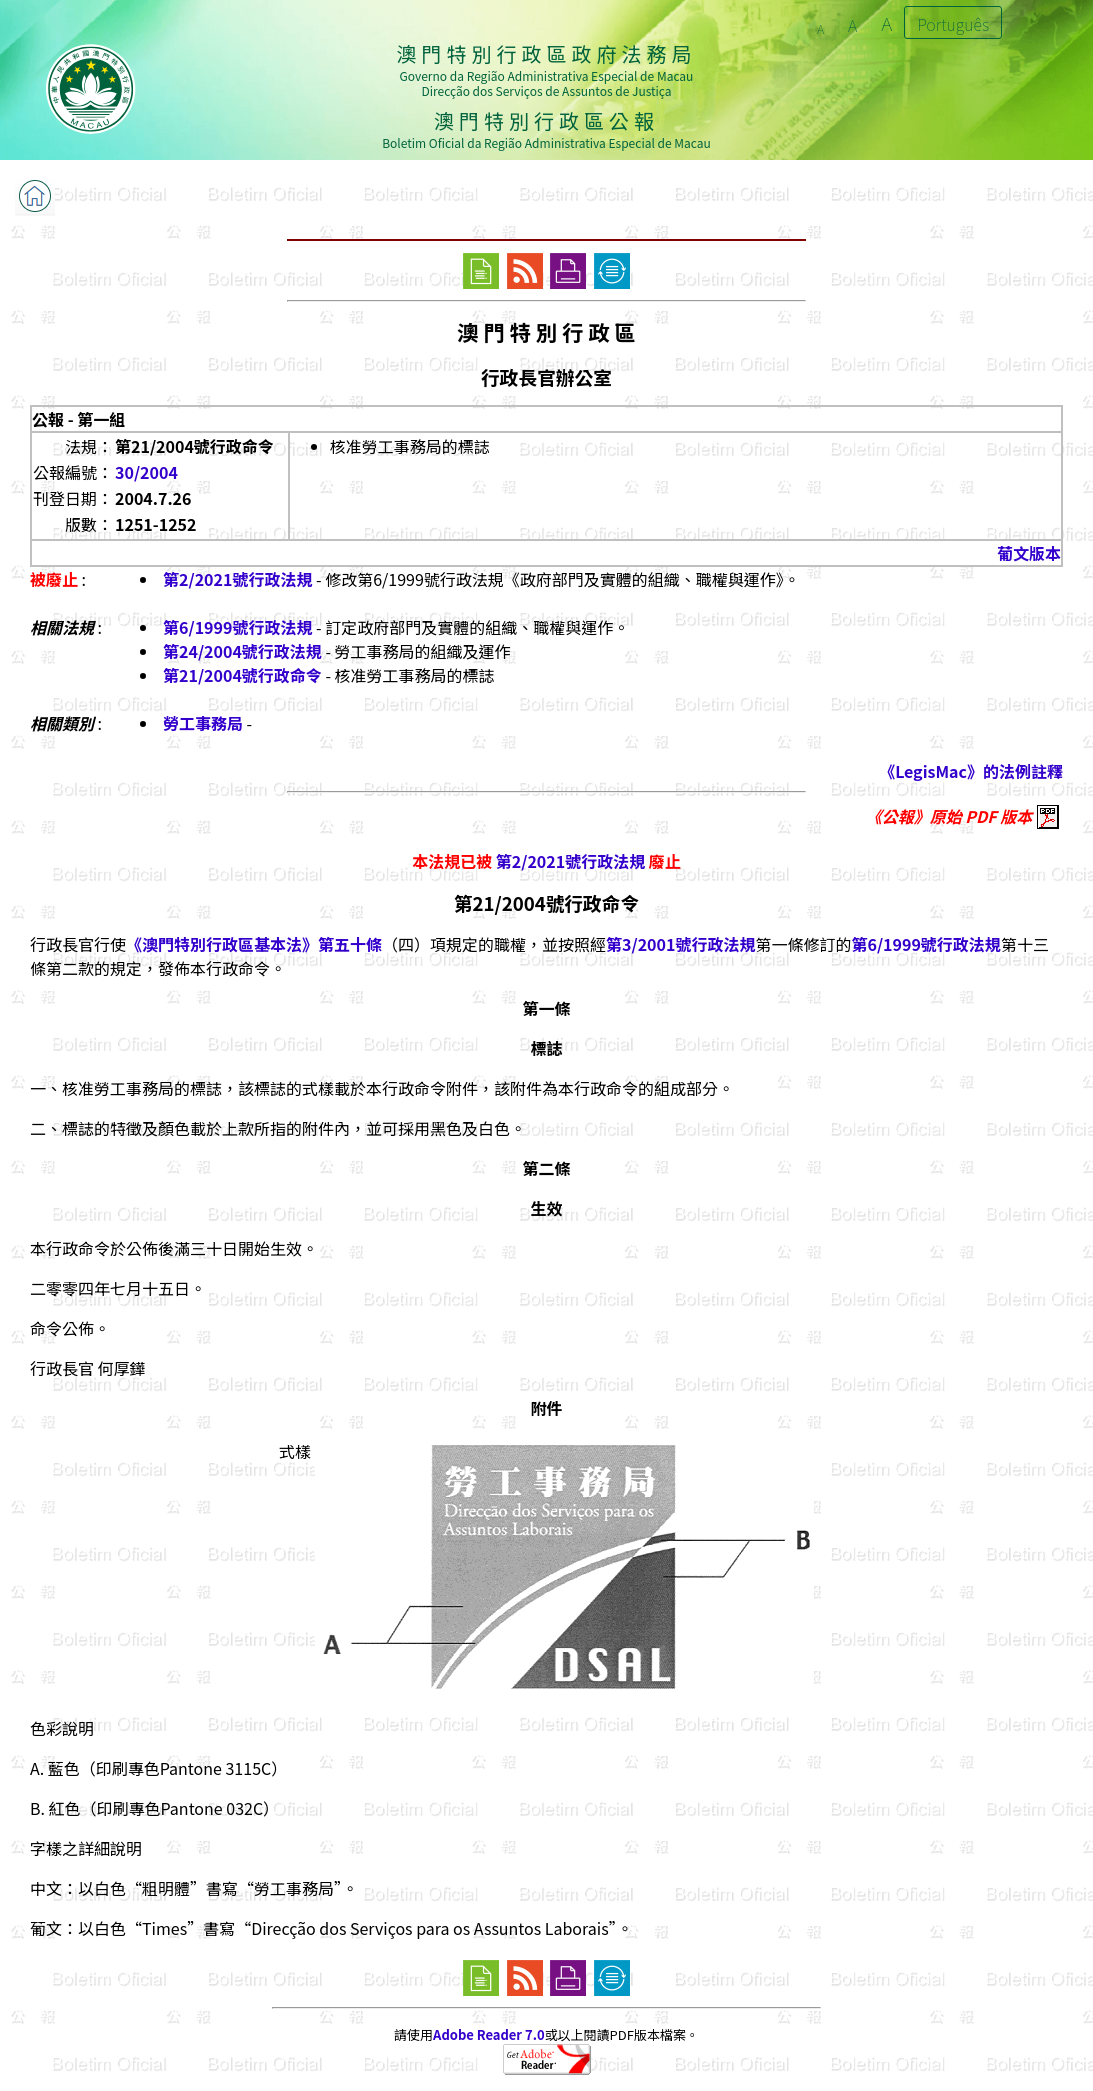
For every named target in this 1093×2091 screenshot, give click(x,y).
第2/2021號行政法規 (237, 579)
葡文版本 (1029, 553)
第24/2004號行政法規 (242, 651)
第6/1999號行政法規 (237, 627)
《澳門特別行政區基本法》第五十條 (254, 944)
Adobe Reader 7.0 (488, 2034)
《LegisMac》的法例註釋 (971, 771)
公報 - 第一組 (78, 419)
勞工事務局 (203, 723)
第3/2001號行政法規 (680, 944)
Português (953, 24)
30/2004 (146, 472)
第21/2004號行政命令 (242, 675)
